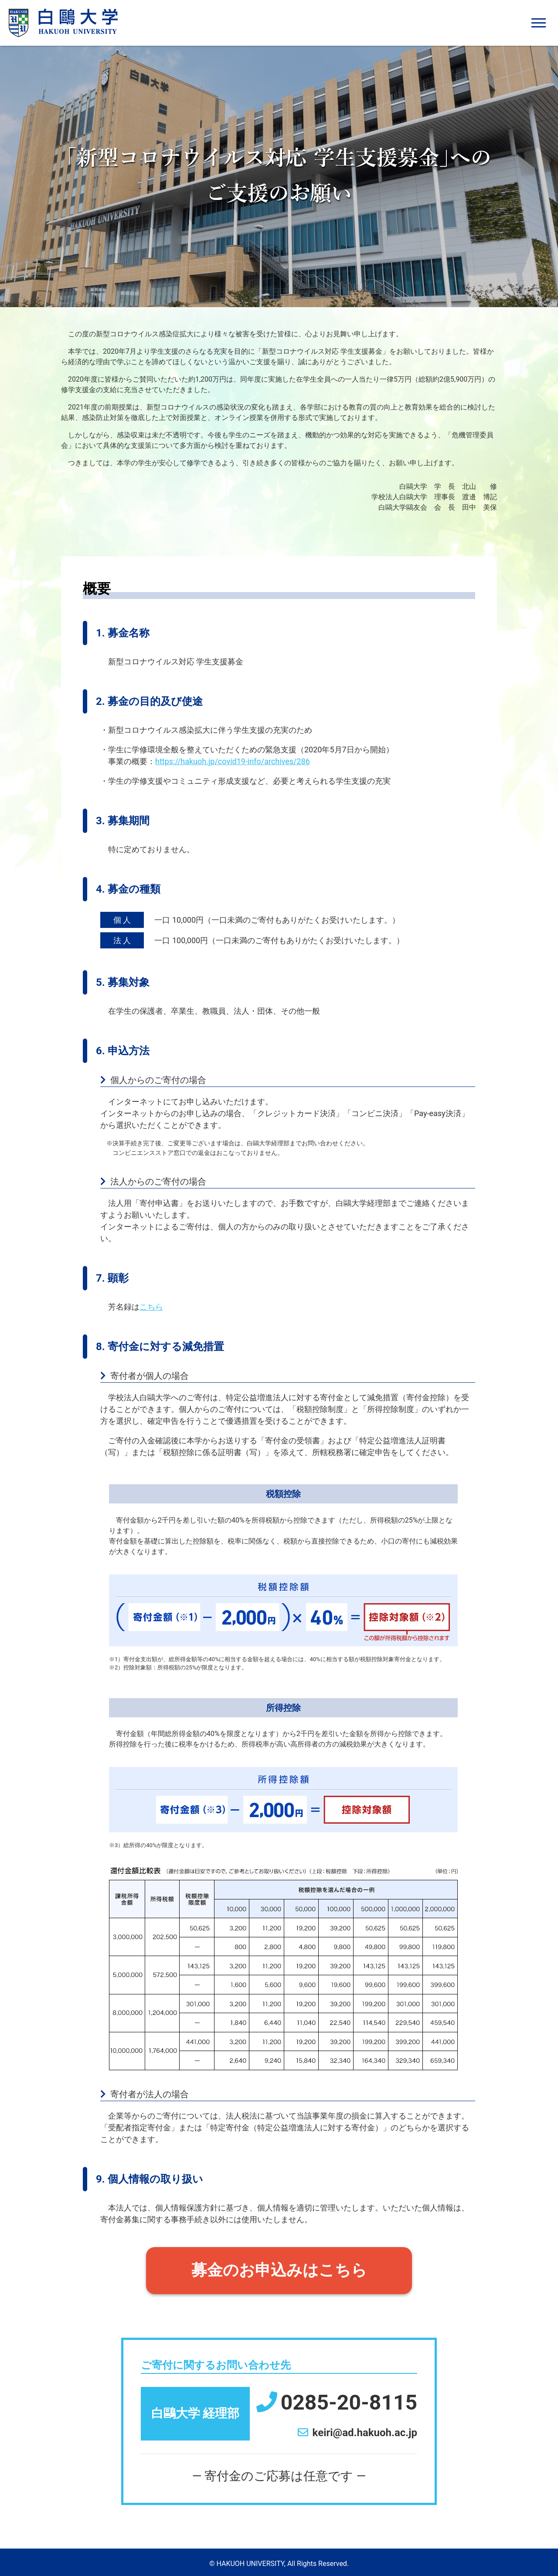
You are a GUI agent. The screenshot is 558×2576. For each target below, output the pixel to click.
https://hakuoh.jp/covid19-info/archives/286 (232, 761)
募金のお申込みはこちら (279, 2270)
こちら (151, 1306)
